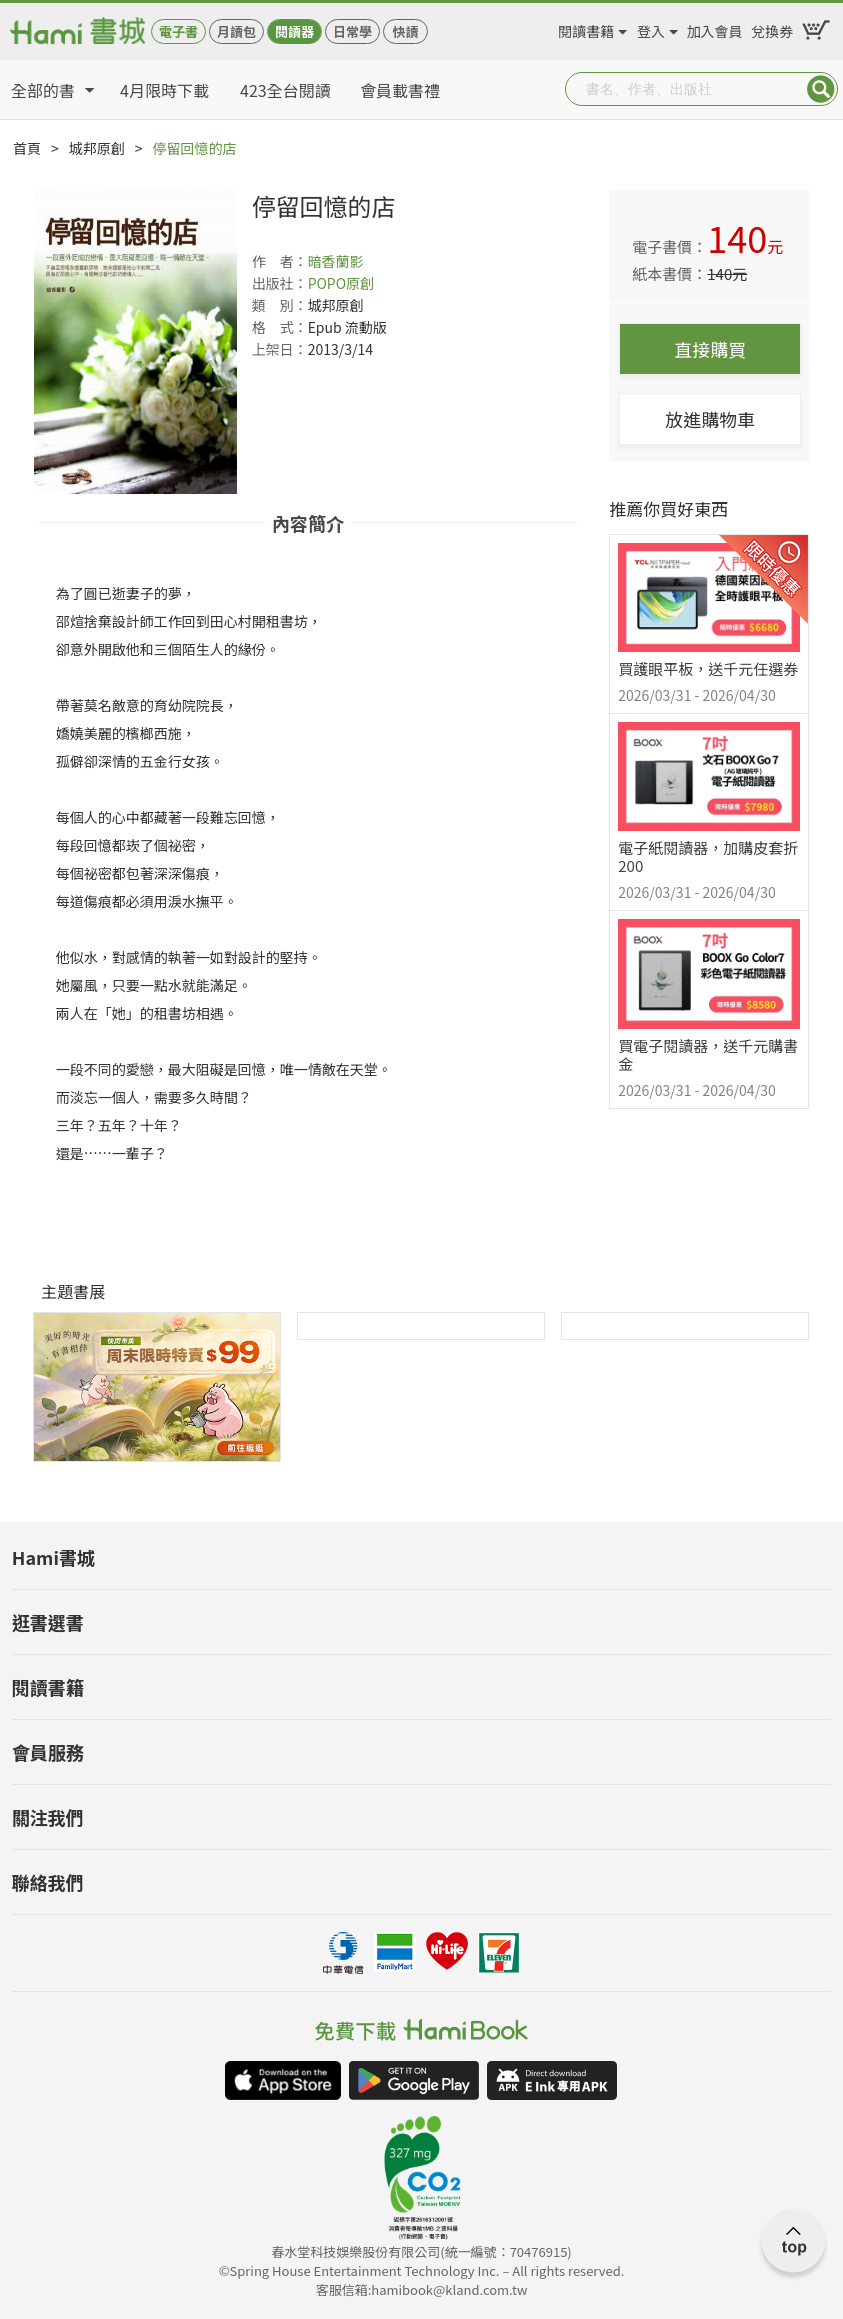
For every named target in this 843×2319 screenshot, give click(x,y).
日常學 (352, 31)
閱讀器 (294, 31)
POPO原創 (341, 283)
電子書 (178, 31)
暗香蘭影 (336, 261)
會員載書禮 (400, 90)
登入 (651, 28)
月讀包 (236, 31)
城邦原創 (97, 148)
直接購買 (710, 349)
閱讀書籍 (586, 28)
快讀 (405, 31)
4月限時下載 (164, 90)
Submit (821, 89)
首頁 (27, 148)
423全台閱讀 (285, 90)
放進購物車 (710, 419)
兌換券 (772, 28)
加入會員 (715, 28)
